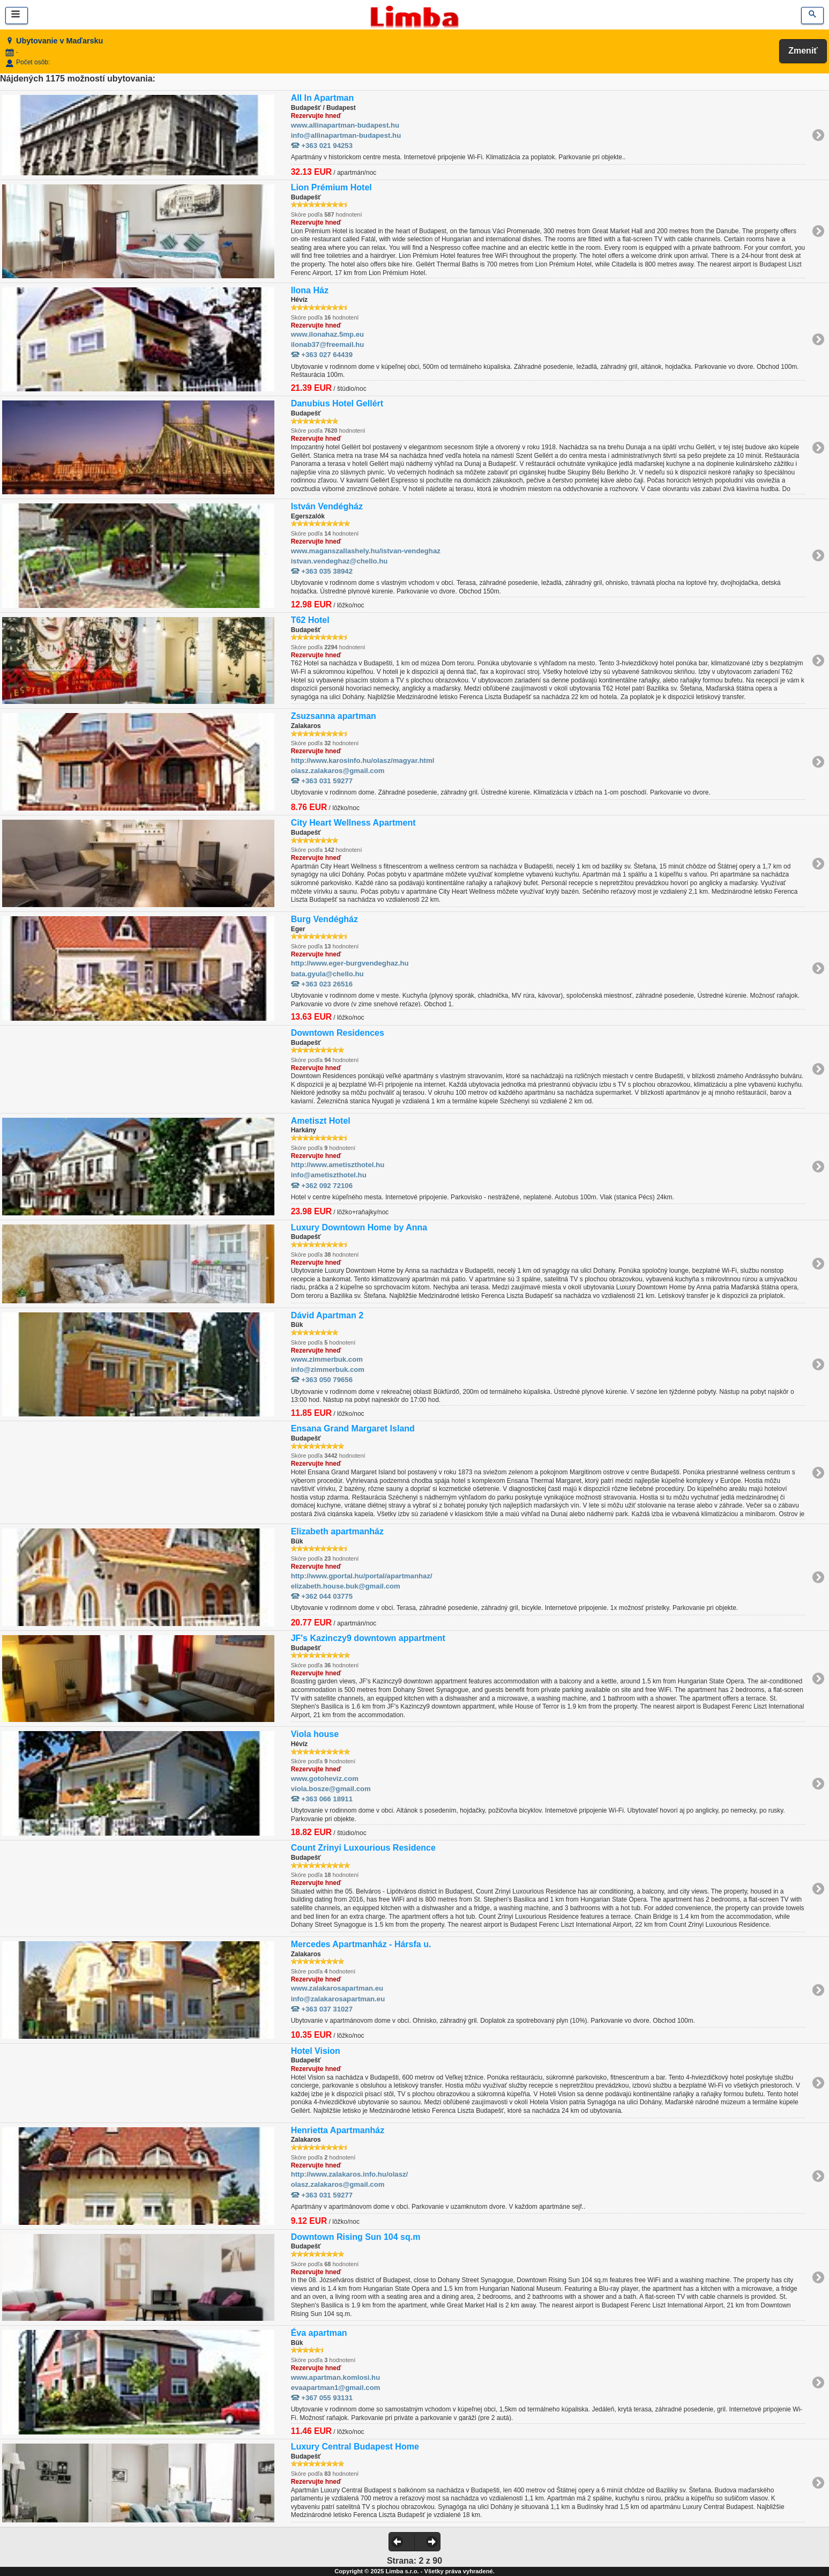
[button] (401, 2541)
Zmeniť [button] (803, 50)
